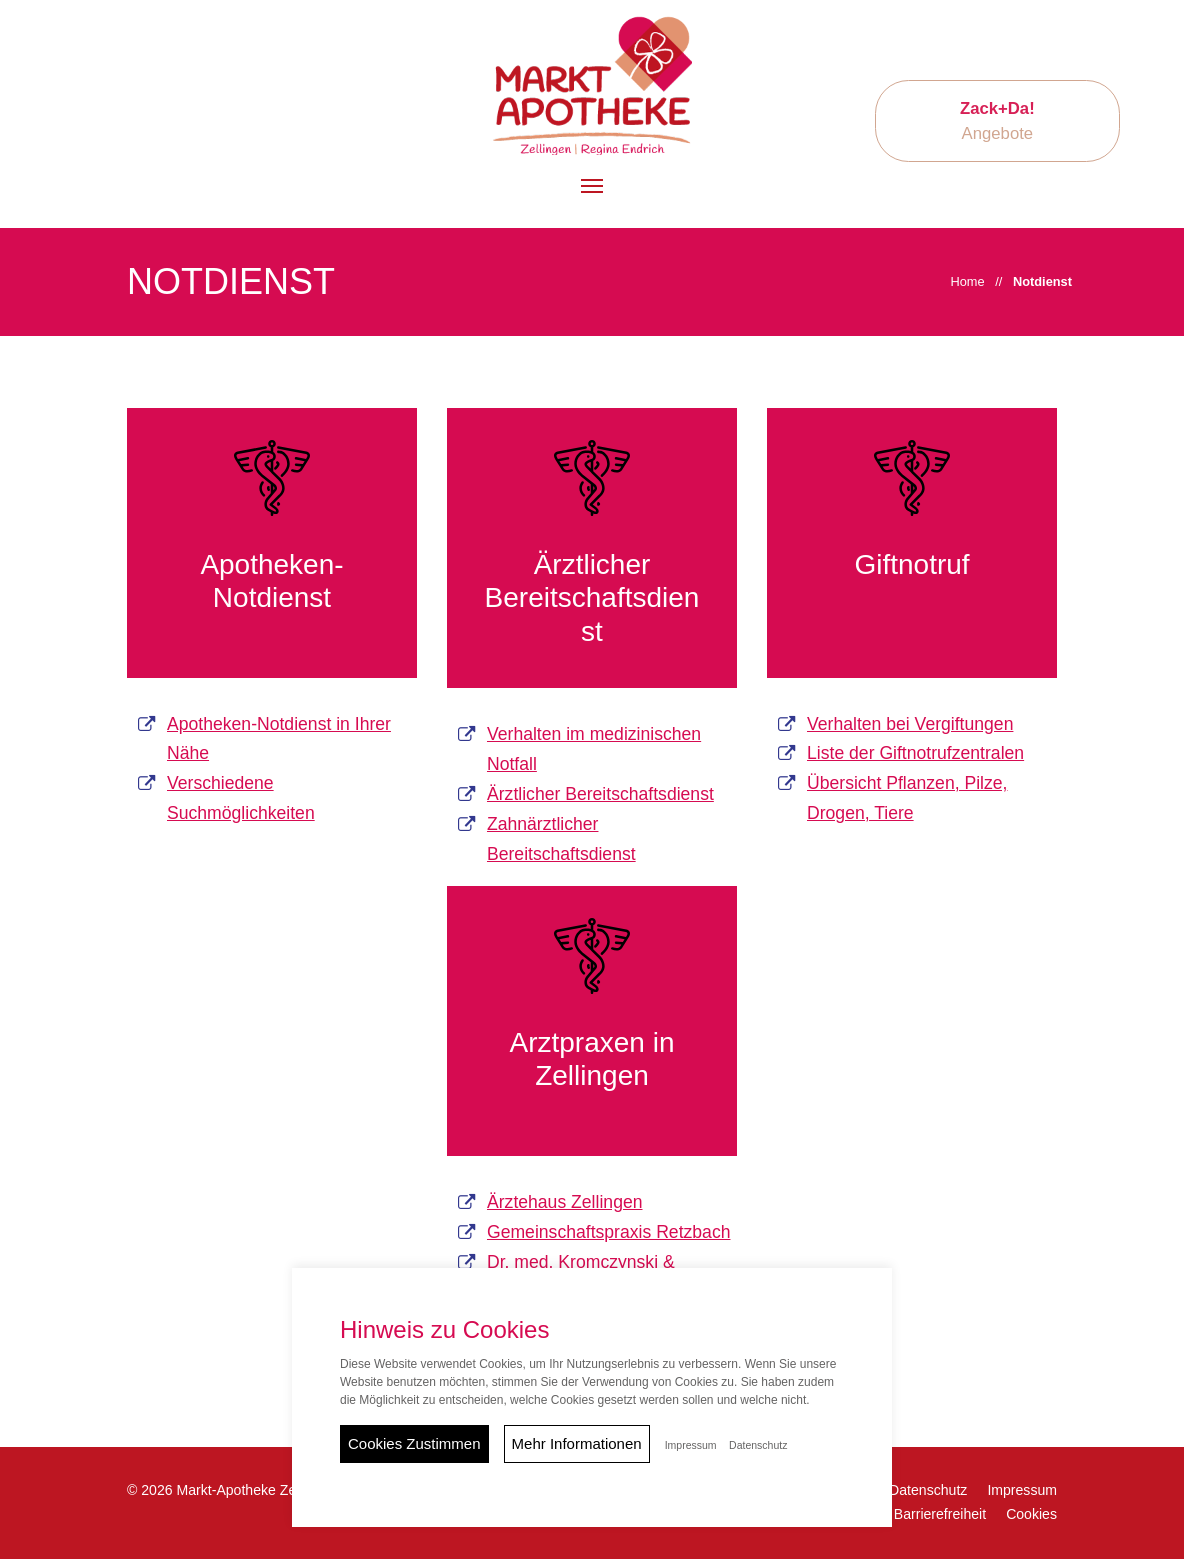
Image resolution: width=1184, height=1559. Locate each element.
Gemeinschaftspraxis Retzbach (609, 1232)
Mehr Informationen (577, 1443)
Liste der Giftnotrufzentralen (915, 753)
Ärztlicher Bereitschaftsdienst (600, 794)
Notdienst (1042, 281)
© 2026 (232, 1490)
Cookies (1031, 1514)
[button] (592, 186)
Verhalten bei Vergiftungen (910, 724)
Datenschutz (928, 1490)
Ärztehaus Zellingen (565, 1202)
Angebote (997, 121)
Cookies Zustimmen (414, 1443)
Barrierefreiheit (940, 1514)
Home (967, 281)
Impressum (1022, 1490)
